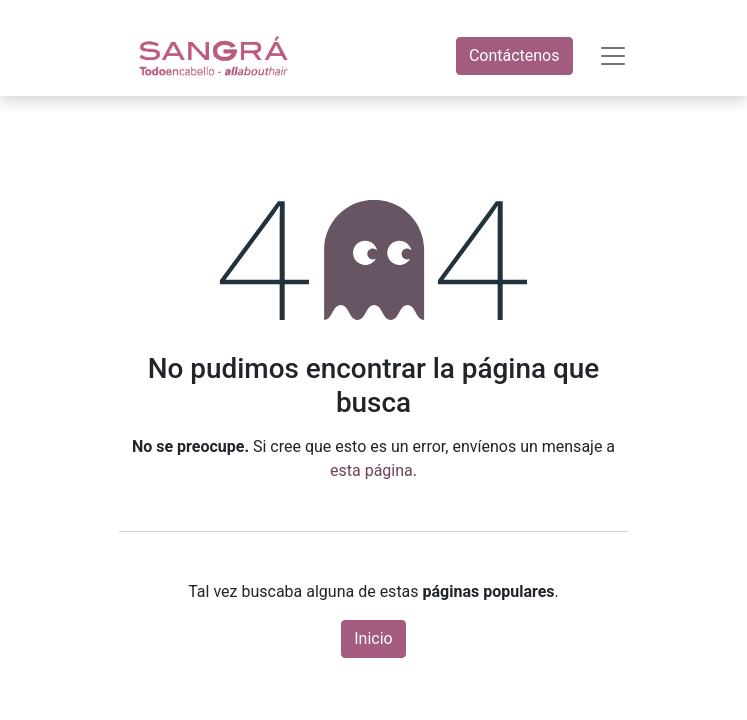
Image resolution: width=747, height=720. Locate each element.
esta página (371, 470)
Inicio (373, 638)
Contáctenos (514, 55)
